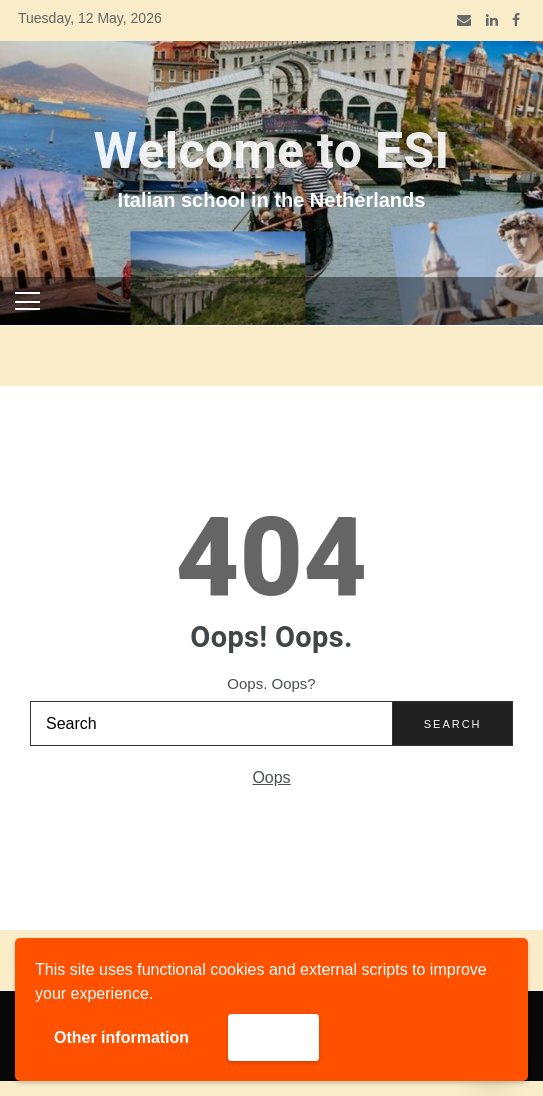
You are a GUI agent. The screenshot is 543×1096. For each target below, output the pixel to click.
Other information (121, 1037)
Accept (273, 1036)
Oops (271, 777)
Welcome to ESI (271, 152)
